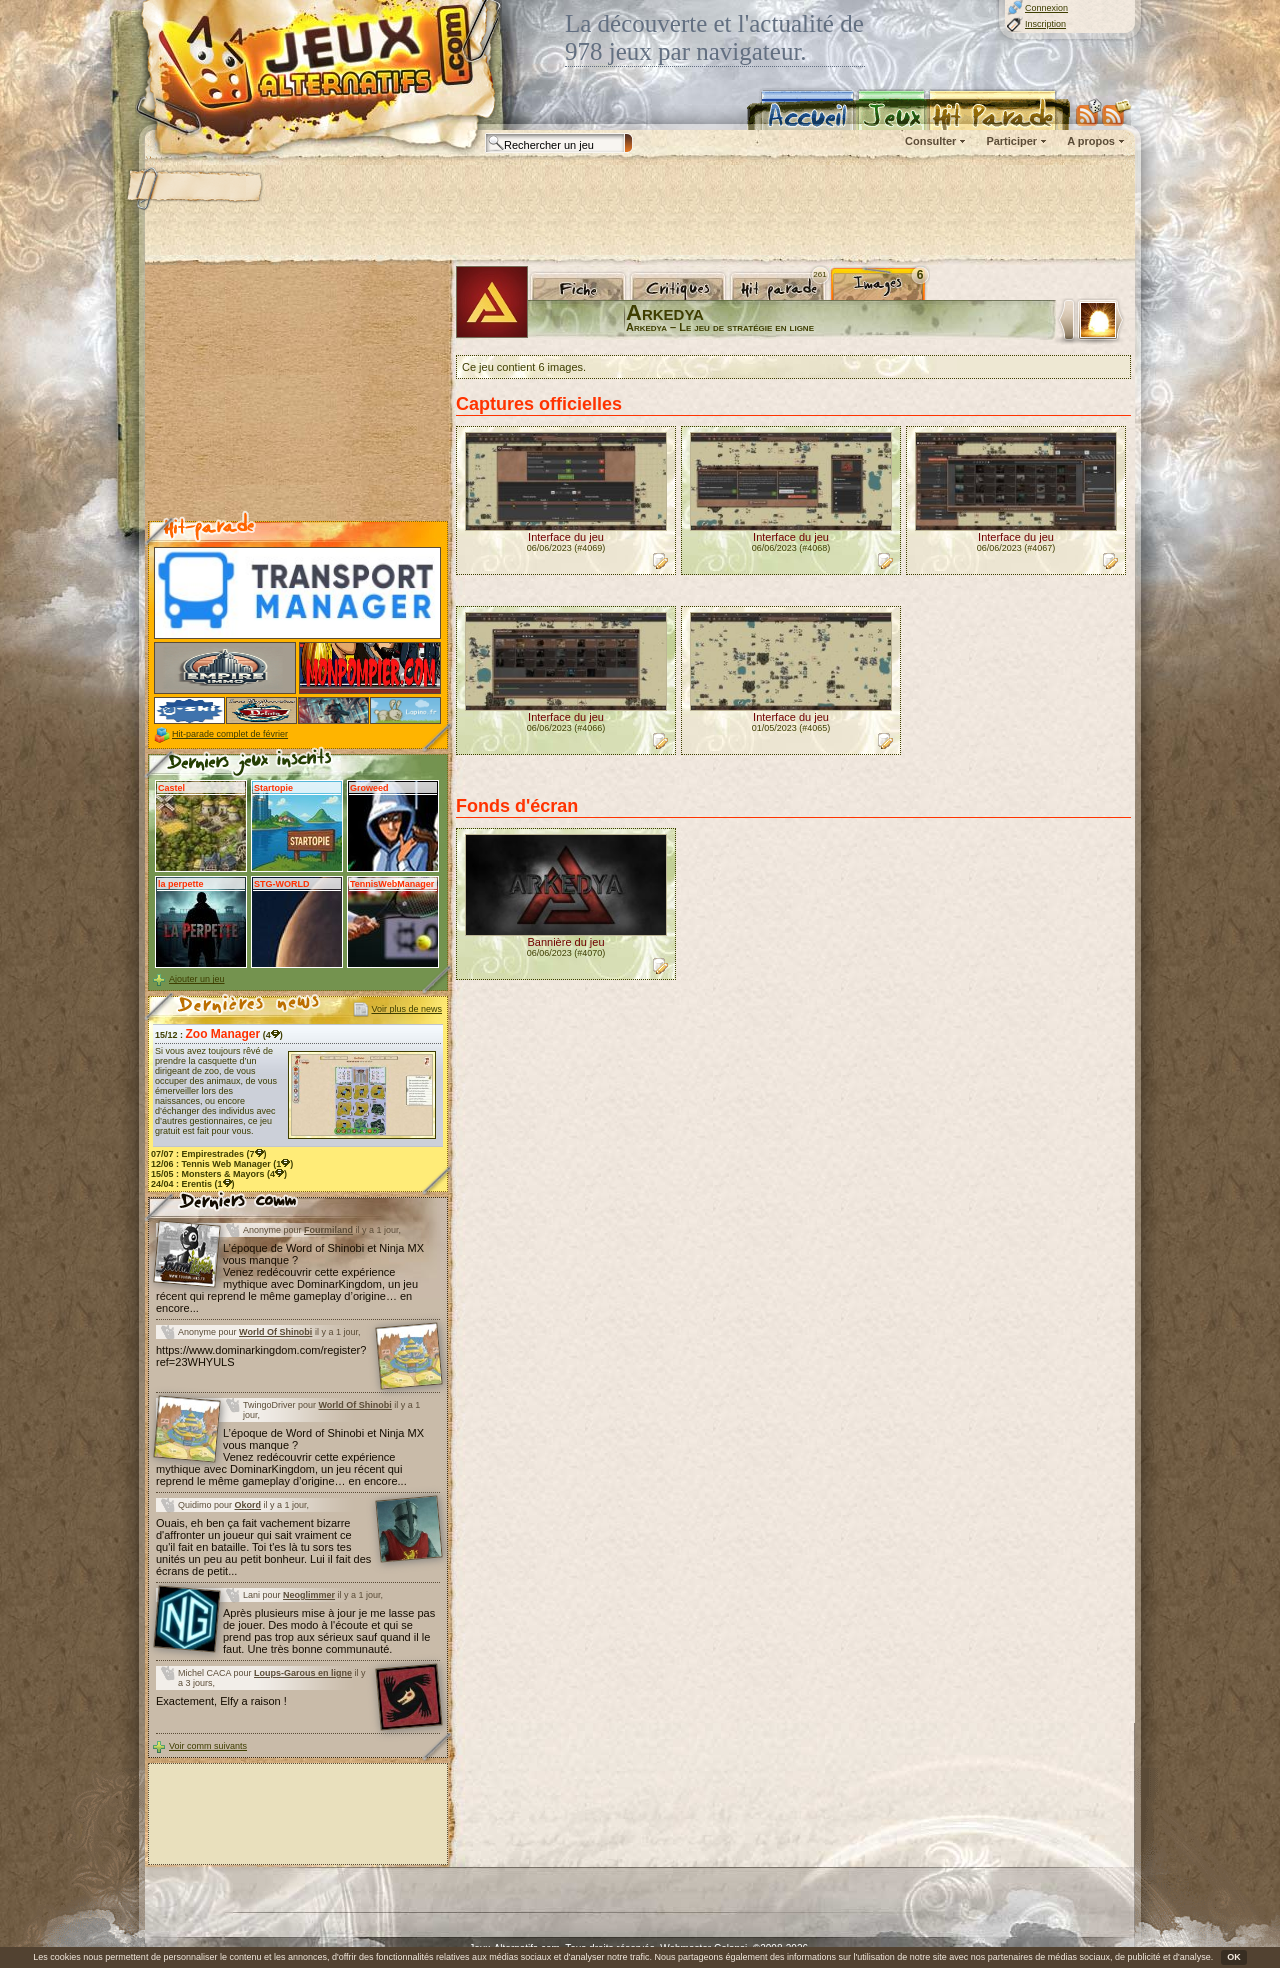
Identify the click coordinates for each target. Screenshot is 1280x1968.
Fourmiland (328, 1230)
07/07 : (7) (209, 1154)
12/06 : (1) (222, 1164)
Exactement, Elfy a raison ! (221, 1701)
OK (1234, 1957)
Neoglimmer (309, 1595)
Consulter (930, 141)
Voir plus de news (406, 1009)
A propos (1091, 141)
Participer (1011, 141)
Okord (248, 1505)
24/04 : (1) (193, 1184)
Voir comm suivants (208, 1746)
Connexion (1046, 8)
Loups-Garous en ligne (303, 1673)
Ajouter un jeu (197, 979)
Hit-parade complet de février (230, 734)
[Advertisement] (639, 210)
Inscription (1045, 24)
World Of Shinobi (275, 1332)
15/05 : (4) (219, 1174)
